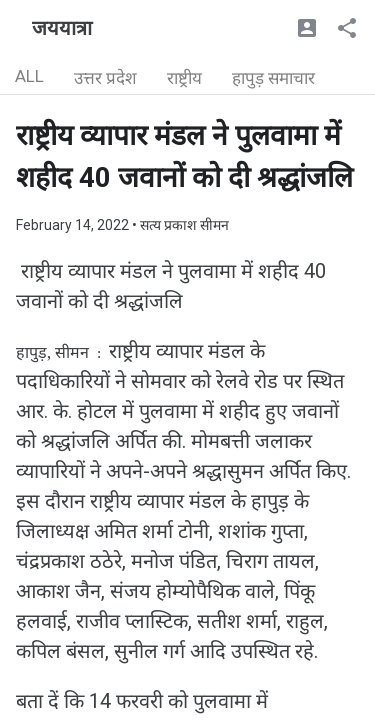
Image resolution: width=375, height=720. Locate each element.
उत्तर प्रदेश (105, 78)
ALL (29, 76)
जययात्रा (62, 28)
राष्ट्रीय (184, 78)
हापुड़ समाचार (273, 78)
